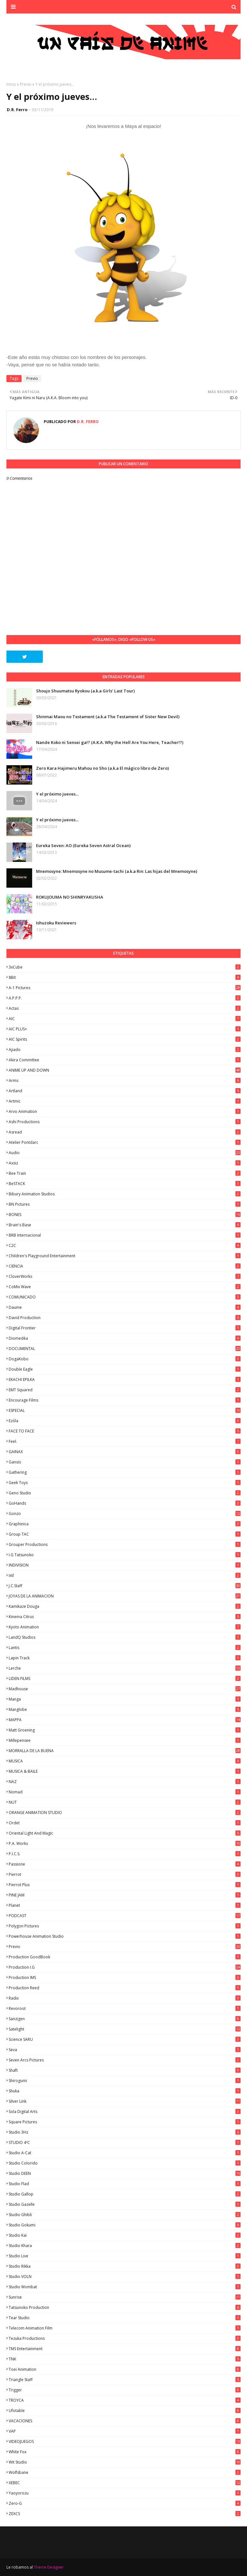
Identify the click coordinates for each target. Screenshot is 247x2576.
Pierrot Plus (125, 1884)
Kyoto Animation (125, 1627)
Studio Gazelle (125, 2204)
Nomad (125, 1792)
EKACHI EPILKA (125, 1379)
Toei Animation (125, 2369)
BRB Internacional (125, 1235)
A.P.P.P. (125, 998)
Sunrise (125, 2297)
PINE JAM (125, 1895)
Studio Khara (125, 2245)
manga (125, 1699)
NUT (125, 1802)
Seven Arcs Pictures (125, 2060)
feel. (125, 1441)
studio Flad (125, 2183)
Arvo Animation (125, 1111)
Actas (125, 1008)
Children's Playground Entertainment (125, 1256)
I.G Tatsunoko (125, 1555)
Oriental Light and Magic (125, 1833)
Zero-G (125, 2503)
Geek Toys (125, 1482)
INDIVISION (125, 1565)
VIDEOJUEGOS (125, 2441)
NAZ (125, 1781)
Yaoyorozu (125, 2493)
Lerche (125, 1668)
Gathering (125, 1472)
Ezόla (125, 1420)
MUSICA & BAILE (125, 1771)
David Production (125, 1317)
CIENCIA (125, 1266)
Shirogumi (125, 2080)
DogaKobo (125, 1359)
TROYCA (125, 2400)
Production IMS (125, 1977)
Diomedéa (125, 1338)
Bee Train (125, 1173)
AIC (125, 1018)
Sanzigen (125, 2018)
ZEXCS (125, 2513)
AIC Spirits (125, 1039)
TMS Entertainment (125, 2348)
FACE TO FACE (125, 1431)
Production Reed (125, 1988)
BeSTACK (125, 1183)
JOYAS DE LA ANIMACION (125, 1596)
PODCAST (125, 1915)
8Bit (125, 977)
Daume (125, 1307)
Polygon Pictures (125, 1926)
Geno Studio (125, 1493)
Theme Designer (49, 2567)
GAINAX (125, 1451)
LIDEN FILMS (125, 1678)
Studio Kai (125, 2235)
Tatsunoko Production (125, 2307)
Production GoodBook (125, 1957)
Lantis (125, 1647)
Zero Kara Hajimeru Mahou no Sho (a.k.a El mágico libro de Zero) (102, 768)
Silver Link (125, 2101)
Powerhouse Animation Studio (125, 1936)
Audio (125, 1152)
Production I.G (125, 1967)
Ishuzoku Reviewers (56, 923)
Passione (125, 1864)
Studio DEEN (125, 2173)
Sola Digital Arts (125, 2111)
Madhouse (125, 1689)
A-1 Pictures (125, 987)
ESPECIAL (125, 1410)
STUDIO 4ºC (125, 2142)
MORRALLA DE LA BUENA (125, 1750)
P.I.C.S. (125, 1854)
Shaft (125, 2070)
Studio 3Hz (125, 2132)
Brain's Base (125, 1225)
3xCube (125, 967)
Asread (125, 1132)
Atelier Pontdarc (125, 1142)
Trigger (125, 2390)
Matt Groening (125, 1730)
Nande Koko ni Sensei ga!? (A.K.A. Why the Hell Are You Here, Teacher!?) (109, 742)
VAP (125, 2431)
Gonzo (125, 1513)
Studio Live (125, 2256)
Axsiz (125, 1163)
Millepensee (125, 1740)
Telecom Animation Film (125, 2328)
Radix (125, 1998)
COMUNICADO (125, 1297)
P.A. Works (125, 1843)
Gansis (125, 1462)
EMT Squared (125, 1390)
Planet (125, 1905)
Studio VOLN (125, 2276)
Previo (26, 84)
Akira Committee (125, 1060)
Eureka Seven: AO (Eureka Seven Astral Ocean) (83, 845)
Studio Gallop (125, 2194)
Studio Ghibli (125, 2214)
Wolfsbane (125, 2472)
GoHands (125, 1503)
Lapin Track (125, 1658)
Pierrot (125, 1874)
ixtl (125, 1575)
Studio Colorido (125, 2163)
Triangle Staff (125, 2379)
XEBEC (125, 2482)
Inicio (11, 84)
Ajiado (125, 1049)
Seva (125, 2049)
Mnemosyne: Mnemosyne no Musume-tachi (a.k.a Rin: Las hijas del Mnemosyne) (116, 871)
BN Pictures (125, 1204)
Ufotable (125, 2410)
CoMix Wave (125, 1286)
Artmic (125, 1101)
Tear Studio (125, 2317)
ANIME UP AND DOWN (125, 1070)
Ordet (125, 1823)
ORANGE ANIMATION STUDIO (125, 1812)
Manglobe (125, 1709)
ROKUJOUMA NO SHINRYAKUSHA (69, 897)
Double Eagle (125, 1369)
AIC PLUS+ (125, 1029)
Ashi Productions (125, 1121)
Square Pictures (125, 2122)
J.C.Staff (125, 1585)
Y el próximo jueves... (57, 794)
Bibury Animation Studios (125, 1194)
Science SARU (125, 2039)
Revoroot (125, 2008)
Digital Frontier (125, 1328)
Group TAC (125, 1534)
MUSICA (125, 1761)
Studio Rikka (125, 2266)
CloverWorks (125, 1276)
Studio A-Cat (125, 2153)
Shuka (125, 2091)
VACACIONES (125, 2421)
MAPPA (125, 1719)
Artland (125, 1091)
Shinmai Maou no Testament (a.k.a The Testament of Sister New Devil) (107, 716)
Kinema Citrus (125, 1616)
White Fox (125, 2452)
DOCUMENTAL (125, 1348)
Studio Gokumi (125, 2225)
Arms (125, 1080)
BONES (125, 1214)
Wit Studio (125, 2462)
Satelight (125, 2029)
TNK (125, 2359)
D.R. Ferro (17, 109)
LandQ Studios (125, 1637)
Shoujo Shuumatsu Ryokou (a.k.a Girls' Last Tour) (85, 691)
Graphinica (125, 1524)
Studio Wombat (125, 2287)
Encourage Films (125, 1400)
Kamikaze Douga (125, 1606)
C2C (125, 1245)
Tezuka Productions (125, 2338)
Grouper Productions (125, 1544)
